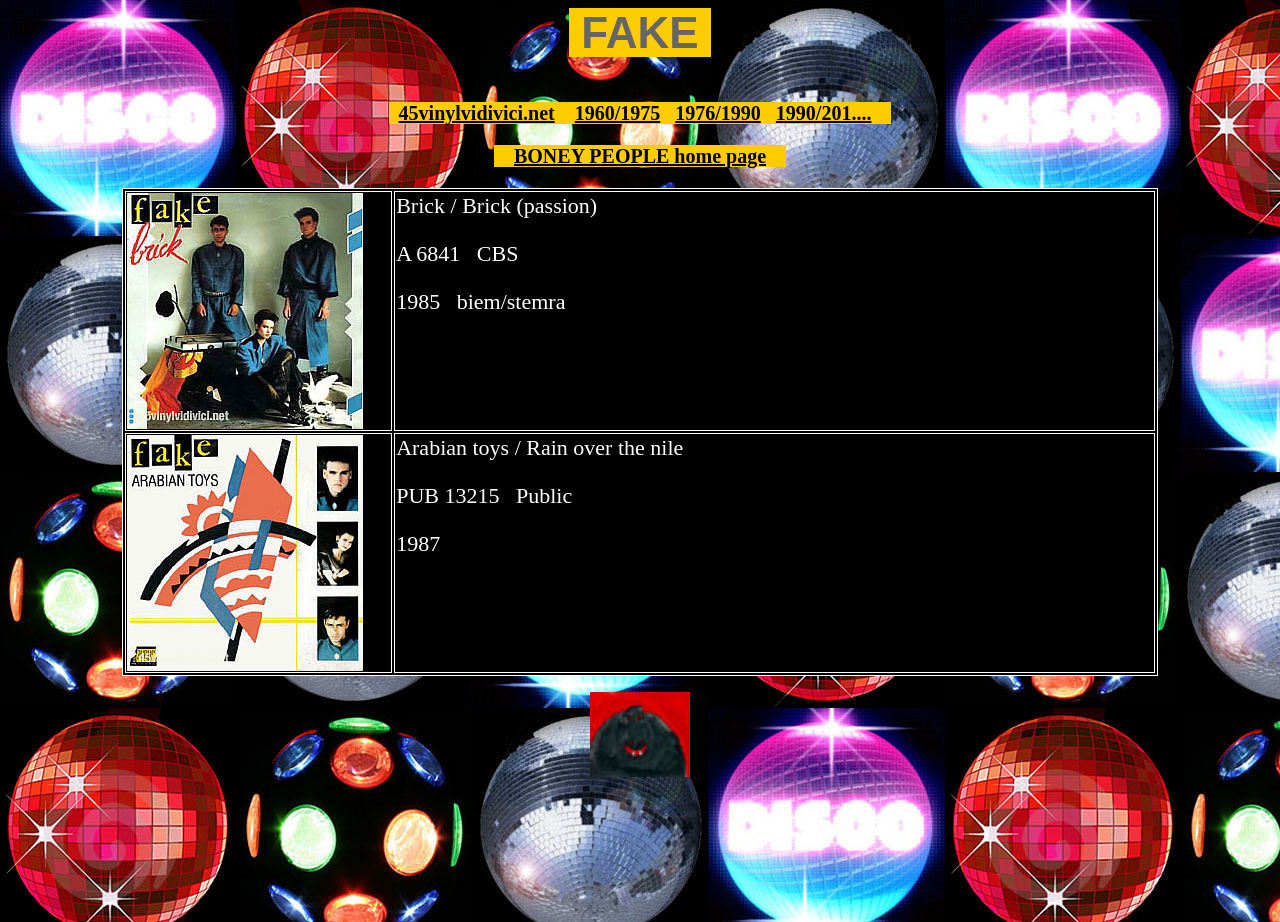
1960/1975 (618, 113)
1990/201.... (824, 113)
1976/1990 (718, 113)
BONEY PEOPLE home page (640, 156)
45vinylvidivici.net (477, 113)
